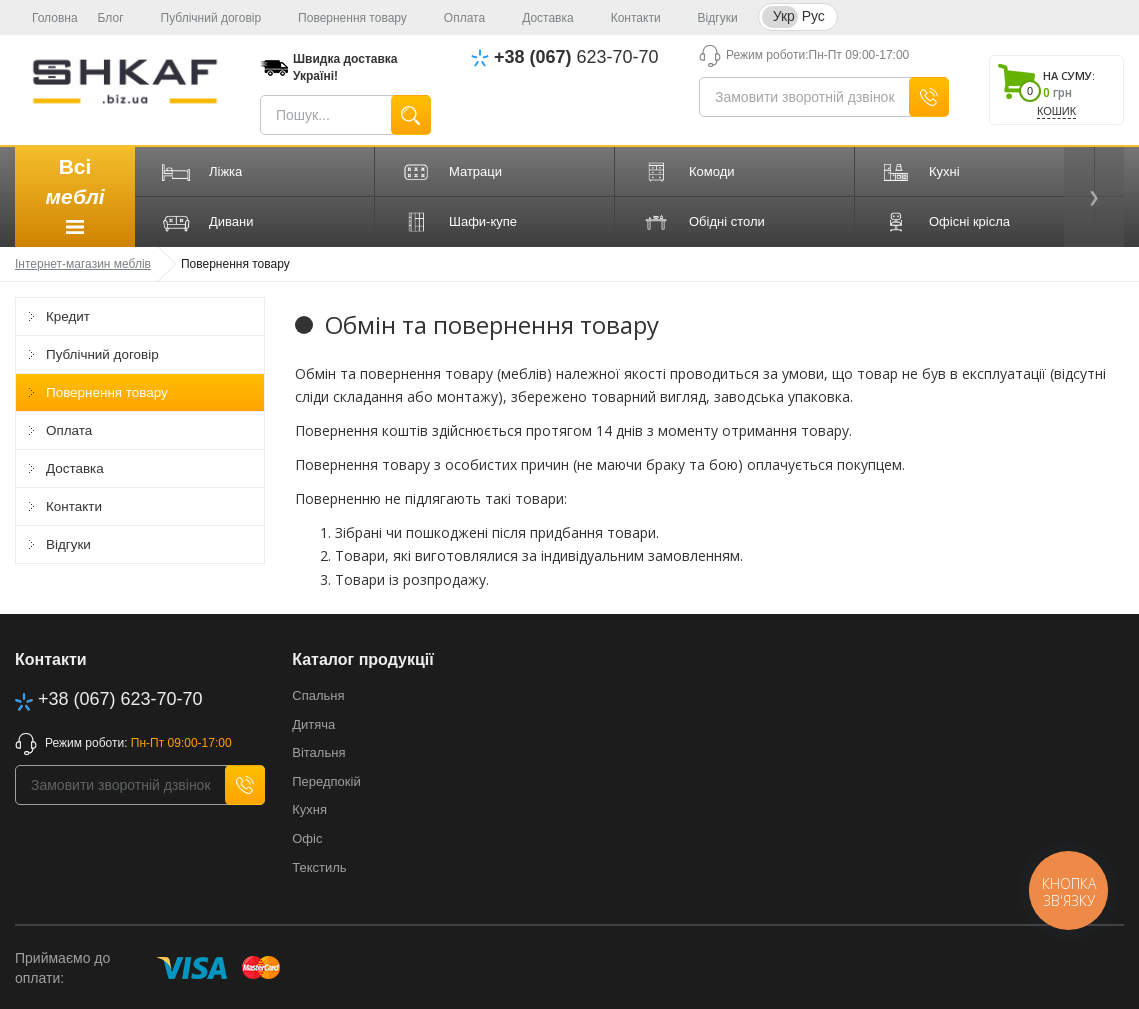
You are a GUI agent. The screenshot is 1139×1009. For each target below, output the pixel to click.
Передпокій (326, 781)
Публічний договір (203, 18)
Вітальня (318, 752)
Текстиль (319, 867)
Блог (111, 18)
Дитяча (313, 724)
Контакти (627, 18)
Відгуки (709, 18)
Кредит (74, 316)
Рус (813, 16)
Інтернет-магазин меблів (83, 264)
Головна (46, 18)
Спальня (318, 695)
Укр (784, 16)
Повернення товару (344, 18)
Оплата (456, 18)
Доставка (539, 18)
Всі (74, 198)
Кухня (309, 809)
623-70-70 (576, 58)
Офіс (307, 838)
